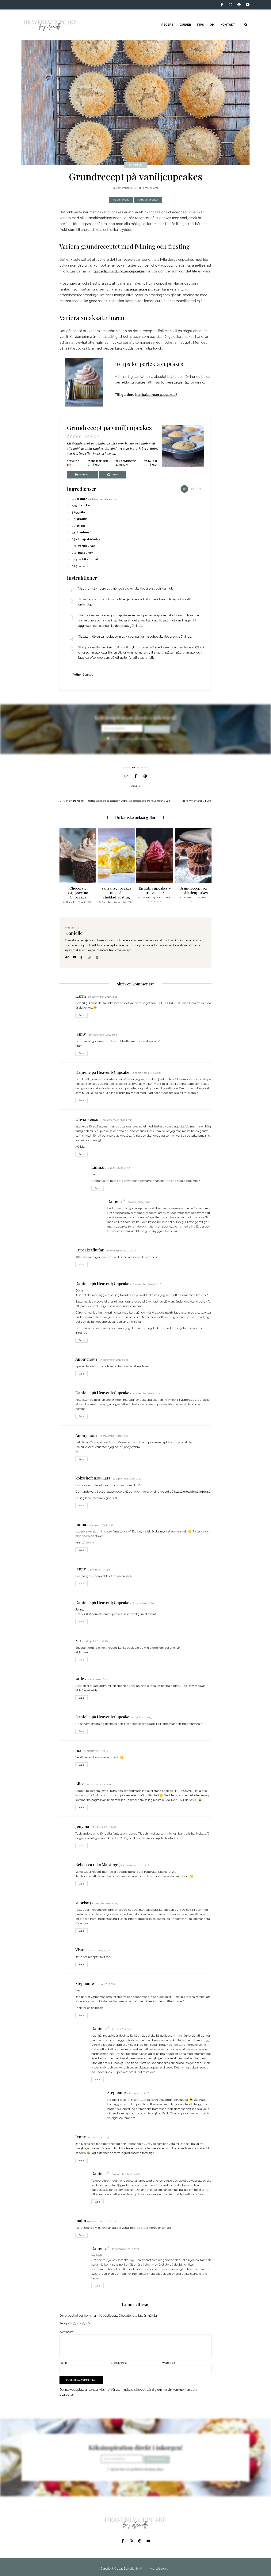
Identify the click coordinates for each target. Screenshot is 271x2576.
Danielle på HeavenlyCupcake (102, 1069)
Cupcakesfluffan (90, 1247)
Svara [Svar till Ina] (81, 1762)
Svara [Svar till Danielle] (97, 2077)
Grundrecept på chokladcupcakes (193, 889)
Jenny (80, 1566)
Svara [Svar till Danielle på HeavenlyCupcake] (81, 1098)
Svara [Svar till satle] (81, 1695)
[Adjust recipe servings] (68, 464)
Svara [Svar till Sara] (81, 1657)
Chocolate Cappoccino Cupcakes (78, 889)
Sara (79, 1637)
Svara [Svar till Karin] (81, 1012)
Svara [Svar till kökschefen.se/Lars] (81, 1503)
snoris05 (83, 1900)
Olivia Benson (88, 1116)
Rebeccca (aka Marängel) (97, 1862)
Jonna (80, 1521)
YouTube (247, 4)
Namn (63, 2360)
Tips (200, 24)
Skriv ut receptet (148, 199)
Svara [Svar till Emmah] (97, 1185)
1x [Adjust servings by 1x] (184, 489)
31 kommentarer (148, 187)
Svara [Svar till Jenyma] (81, 1843)
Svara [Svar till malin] (81, 2232)
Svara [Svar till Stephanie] (81, 2013)
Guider (185, 24)
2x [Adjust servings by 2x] (192, 489)
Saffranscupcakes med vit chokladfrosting (116, 889)
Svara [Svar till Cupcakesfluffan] (81, 1262)
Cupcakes (135, 165)
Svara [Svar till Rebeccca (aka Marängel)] (81, 1881)
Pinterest (239, 4)
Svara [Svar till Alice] (81, 1805)
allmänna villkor (153, 738)
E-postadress (120, 2360)
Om (212, 24)
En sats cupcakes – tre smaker (155, 889)
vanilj (135, 785)
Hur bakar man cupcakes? (156, 395)
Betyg (63, 2321)
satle (79, 1676)
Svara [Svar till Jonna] (81, 1547)
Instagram (230, 4)
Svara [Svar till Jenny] (81, 1581)
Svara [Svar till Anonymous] (81, 1371)
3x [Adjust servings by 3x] (200, 489)
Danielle (78, 800)
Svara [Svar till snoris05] (81, 1928)
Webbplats (169, 2360)
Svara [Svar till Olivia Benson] (81, 1151)
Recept (167, 24)
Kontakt (227, 24)
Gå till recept (121, 199)
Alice (79, 1781)
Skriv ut (82, 474)
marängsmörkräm (138, 289)
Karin (80, 993)
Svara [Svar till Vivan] (81, 1962)
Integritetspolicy (158, 2565)
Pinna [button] (112, 474)
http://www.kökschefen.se (192, 1489)
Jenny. (81, 1031)
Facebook (222, 4)
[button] (68, 436)
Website (68, 955)
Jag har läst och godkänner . (135, 738)
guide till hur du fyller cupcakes (119, 271)
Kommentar (67, 2329)
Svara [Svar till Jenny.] (81, 1050)
